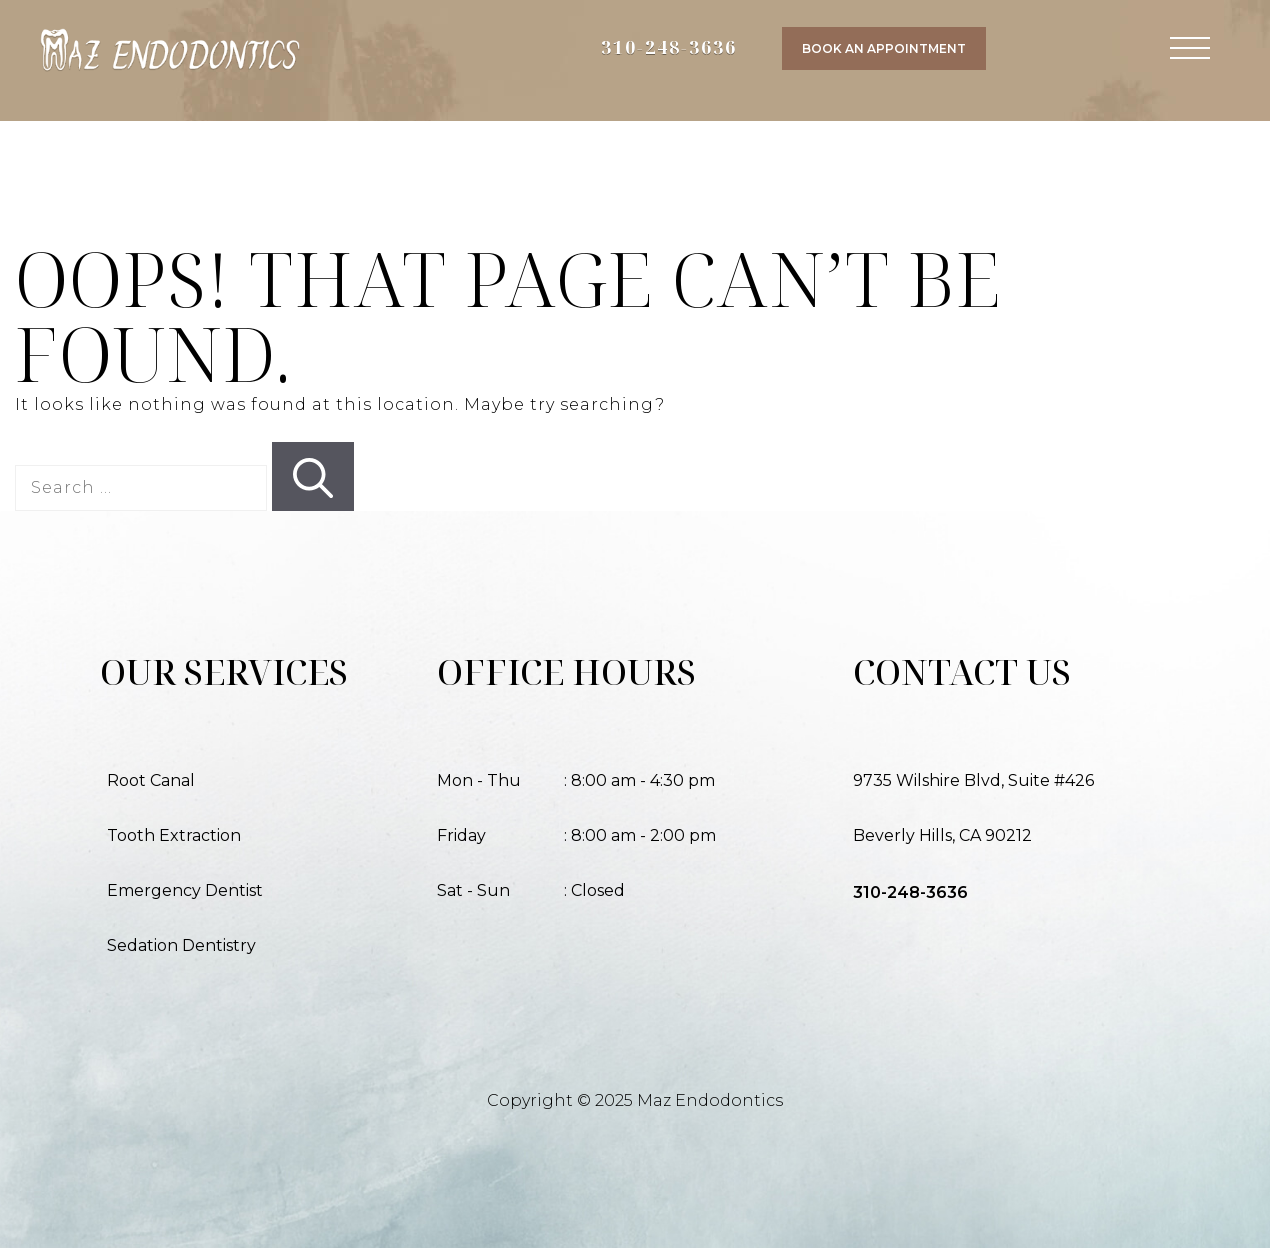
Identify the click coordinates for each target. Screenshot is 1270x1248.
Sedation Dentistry (181, 945)
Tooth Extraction (174, 835)
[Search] (313, 476)
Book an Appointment (884, 48)
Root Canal (151, 780)
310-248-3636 (669, 47)
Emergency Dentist (185, 890)
